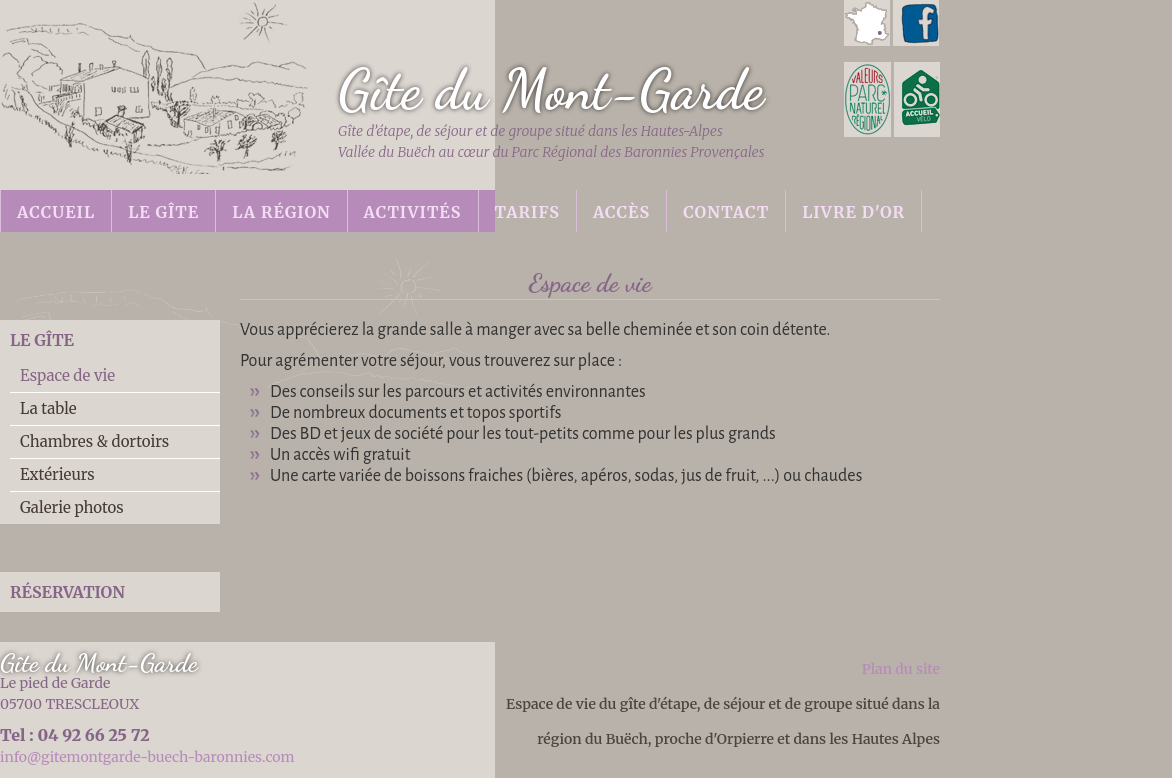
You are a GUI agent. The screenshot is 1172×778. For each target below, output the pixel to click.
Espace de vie (67, 375)
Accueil (56, 212)
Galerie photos (72, 507)
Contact (726, 212)
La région (281, 212)
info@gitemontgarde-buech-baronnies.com (147, 757)
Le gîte (163, 212)
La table (48, 408)
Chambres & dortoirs (94, 441)
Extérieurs (57, 474)
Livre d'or (853, 212)
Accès (621, 212)
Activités (413, 212)
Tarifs (527, 212)
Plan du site (901, 669)
